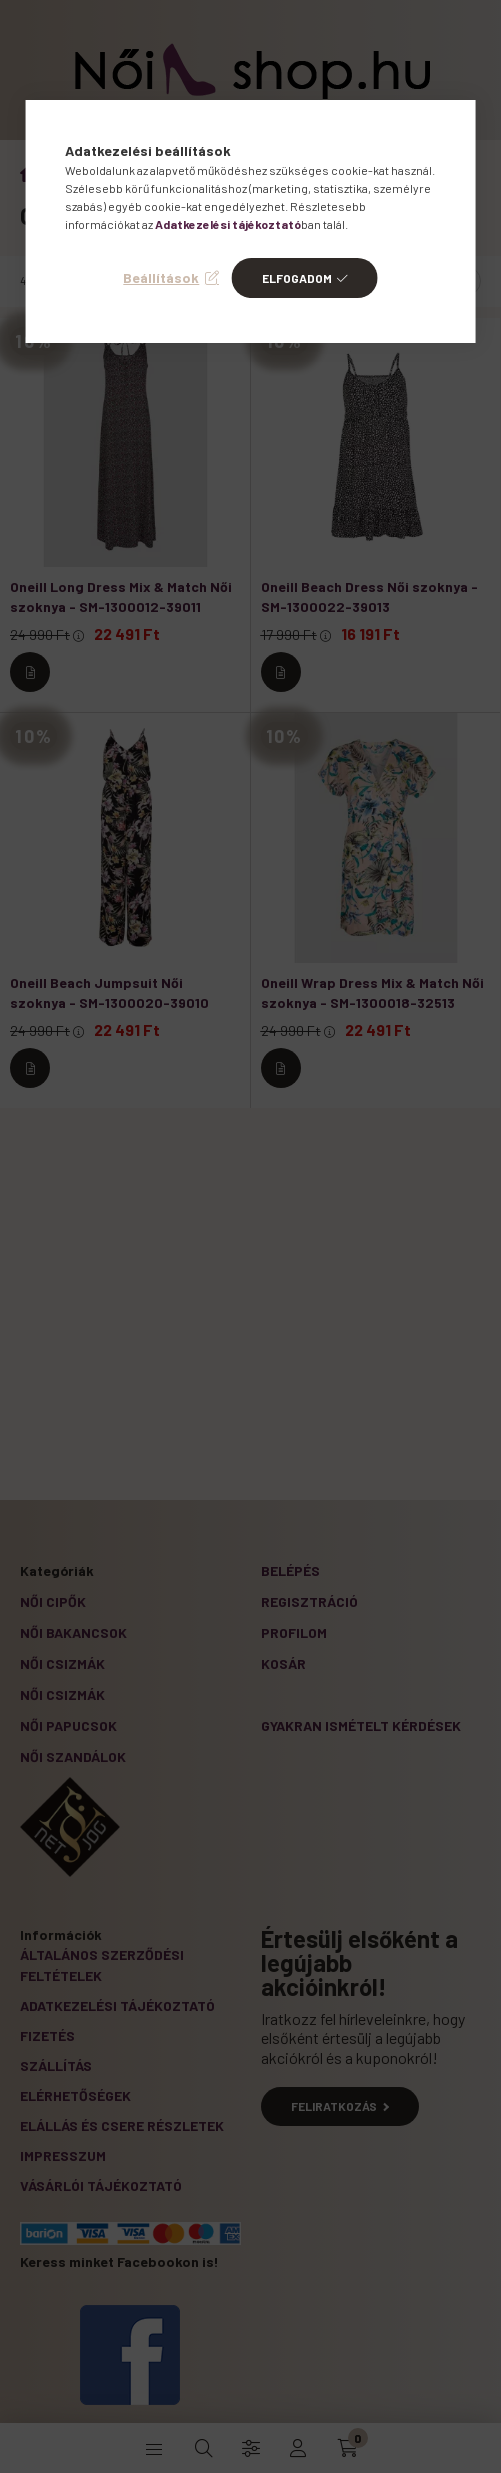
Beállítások (161, 277)
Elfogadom (297, 278)
